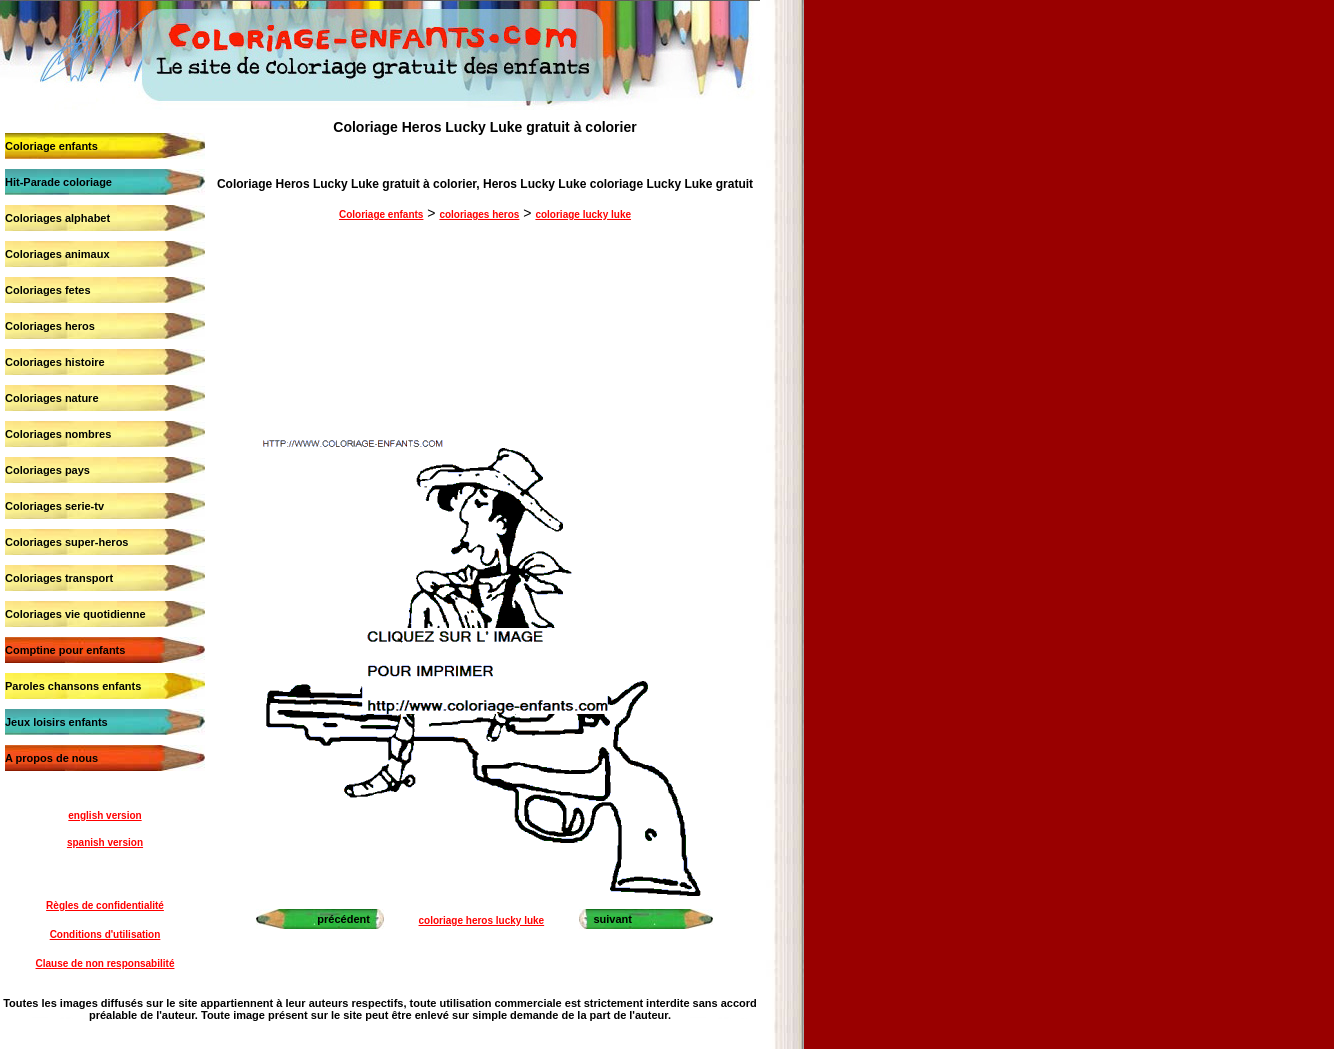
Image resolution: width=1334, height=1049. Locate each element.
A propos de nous (51, 758)
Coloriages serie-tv (54, 506)
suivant (612, 919)
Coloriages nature (52, 398)
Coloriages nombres (58, 434)
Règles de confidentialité (105, 905)
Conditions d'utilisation (105, 934)
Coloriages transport (59, 578)
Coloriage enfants (51, 146)
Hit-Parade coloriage (58, 182)
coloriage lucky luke (583, 214)
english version (104, 815)
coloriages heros (479, 214)
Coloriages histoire (55, 362)
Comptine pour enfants (65, 650)
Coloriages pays (47, 470)
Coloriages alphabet (57, 218)
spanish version (105, 842)
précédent (343, 919)
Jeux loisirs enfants (56, 722)
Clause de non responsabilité (105, 963)
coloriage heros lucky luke (482, 920)
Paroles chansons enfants (73, 686)
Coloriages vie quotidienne (75, 614)
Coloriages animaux (57, 254)
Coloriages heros (50, 326)
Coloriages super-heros (66, 542)
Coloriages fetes (48, 290)
